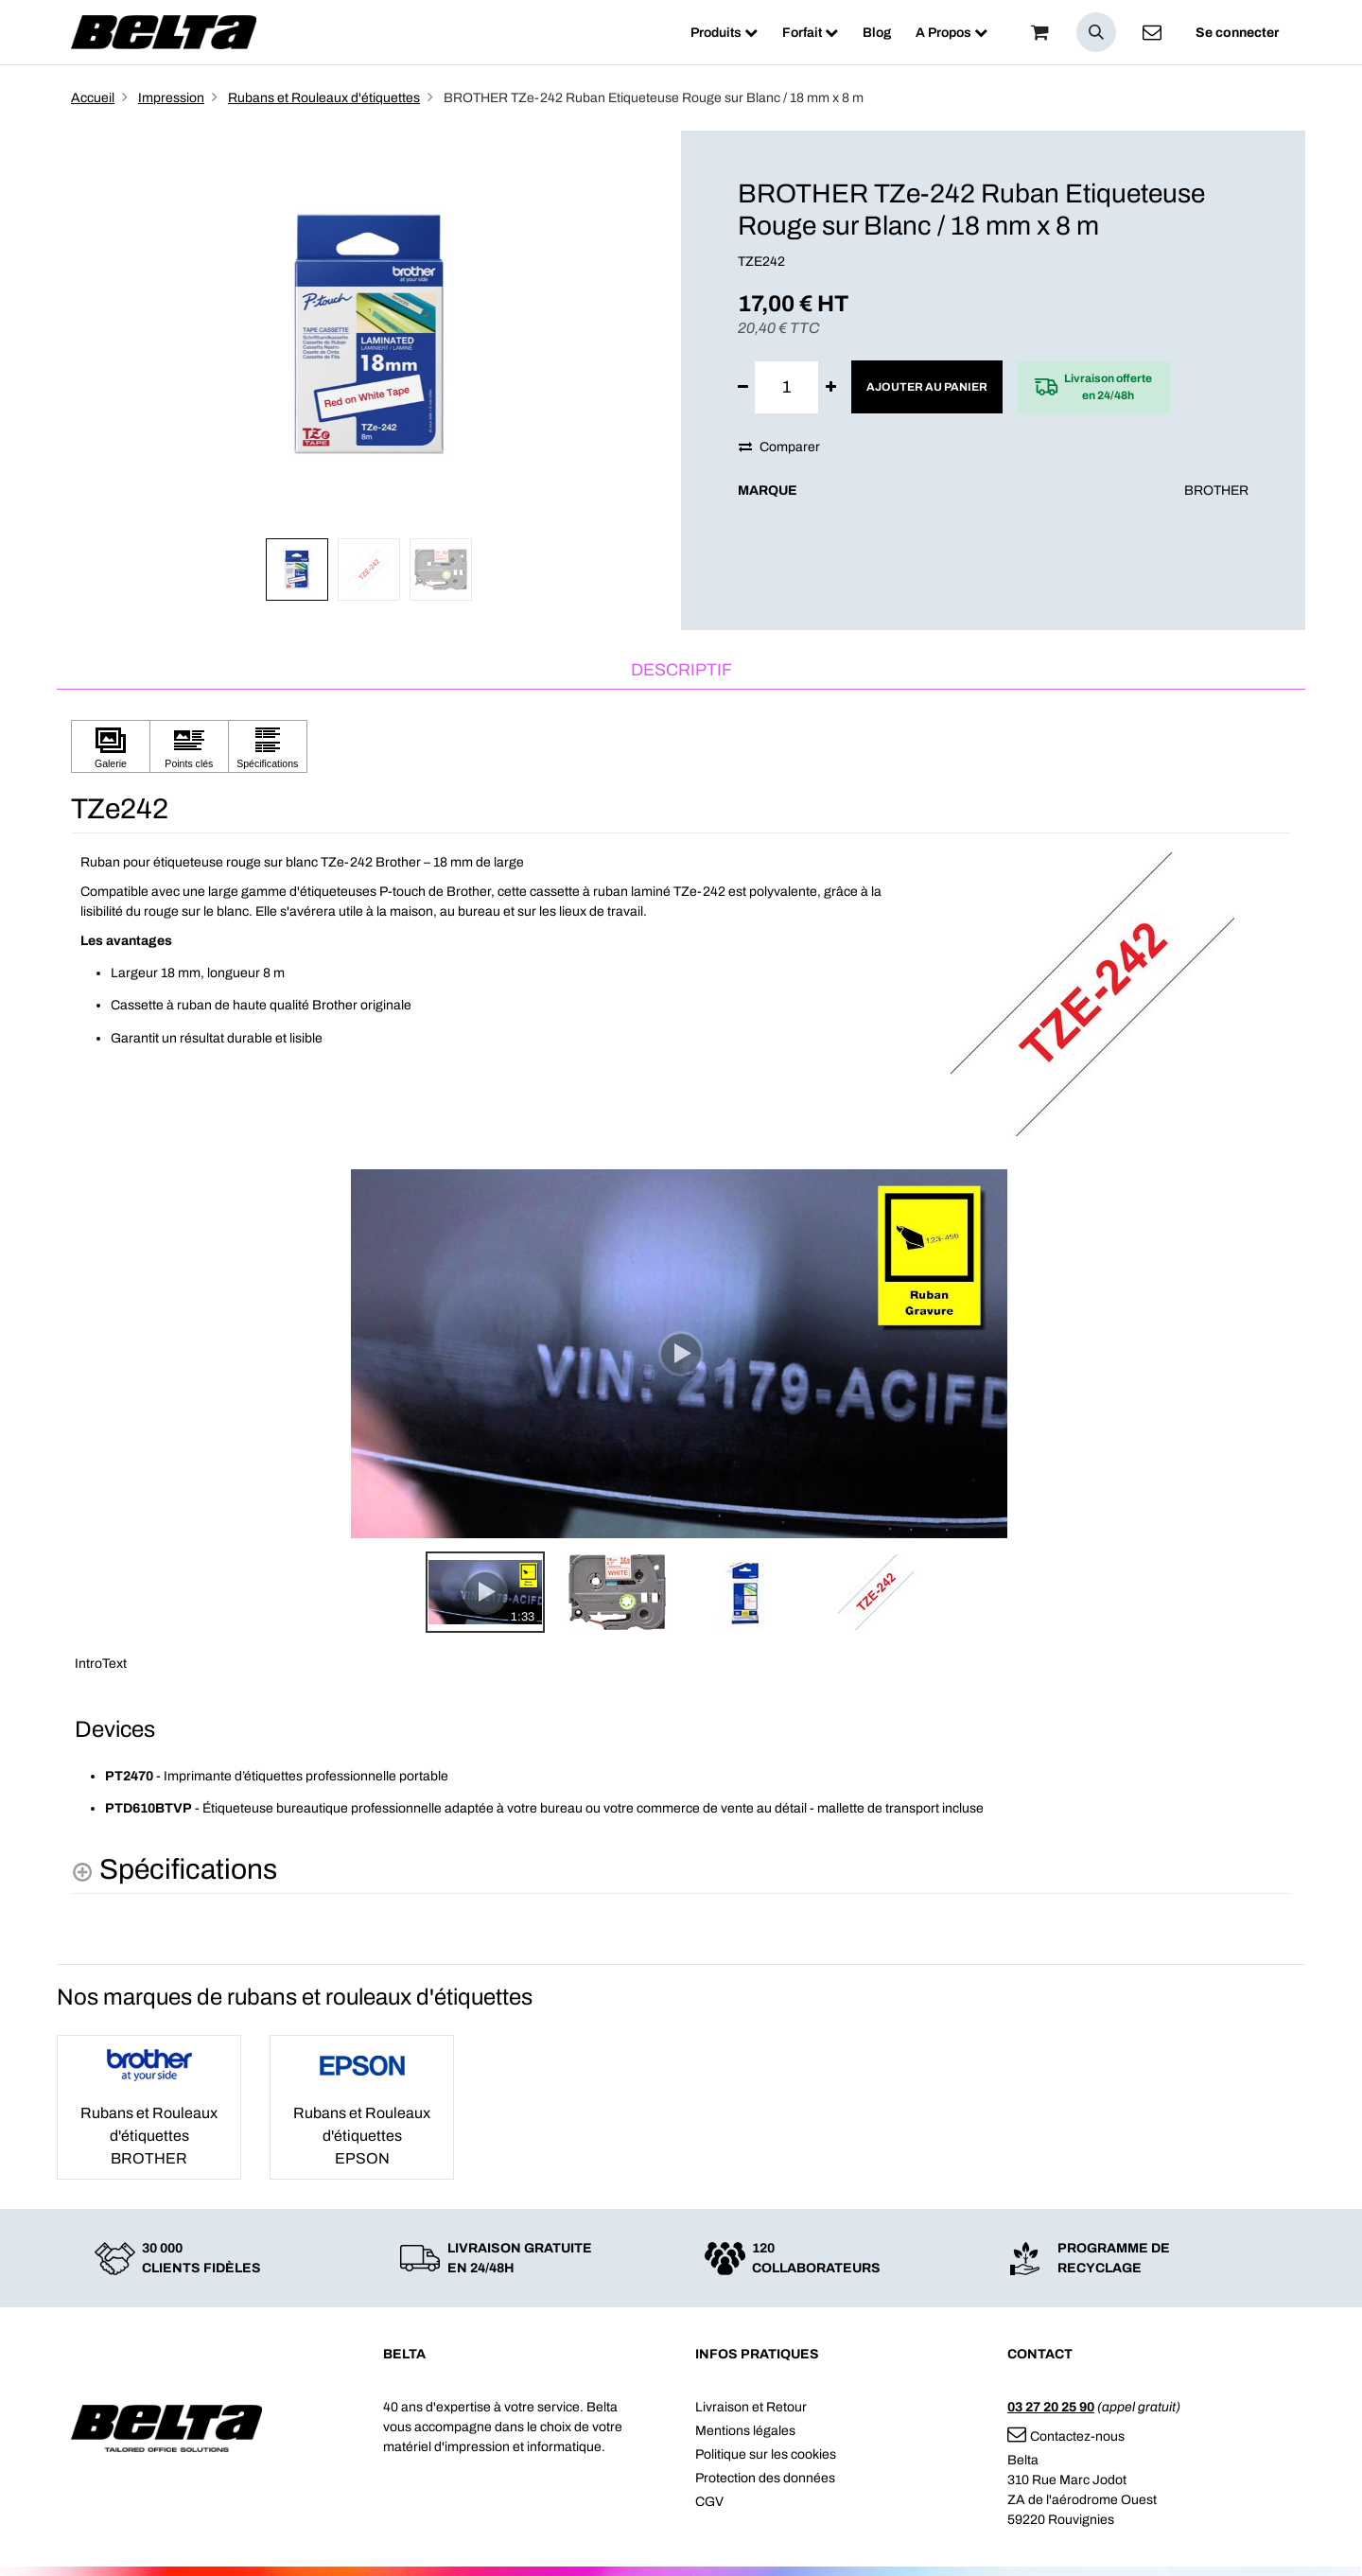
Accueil (92, 98)
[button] (1096, 32)
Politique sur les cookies (765, 2454)
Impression (171, 98)
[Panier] (1039, 32)
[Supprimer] (743, 387)
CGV (709, 2502)
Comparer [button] (779, 447)
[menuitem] (724, 32)
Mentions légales (745, 2431)
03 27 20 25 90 (1050, 2407)
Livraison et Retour (751, 2407)
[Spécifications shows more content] (174, 1870)
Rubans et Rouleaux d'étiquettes (324, 98)
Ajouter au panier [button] (926, 387)
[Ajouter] (831, 387)
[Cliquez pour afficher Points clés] (189, 747)
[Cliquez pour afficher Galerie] (110, 747)
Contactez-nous (1066, 2436)
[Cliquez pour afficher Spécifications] (267, 747)
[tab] (681, 671)
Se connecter (1237, 33)
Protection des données (765, 2478)
